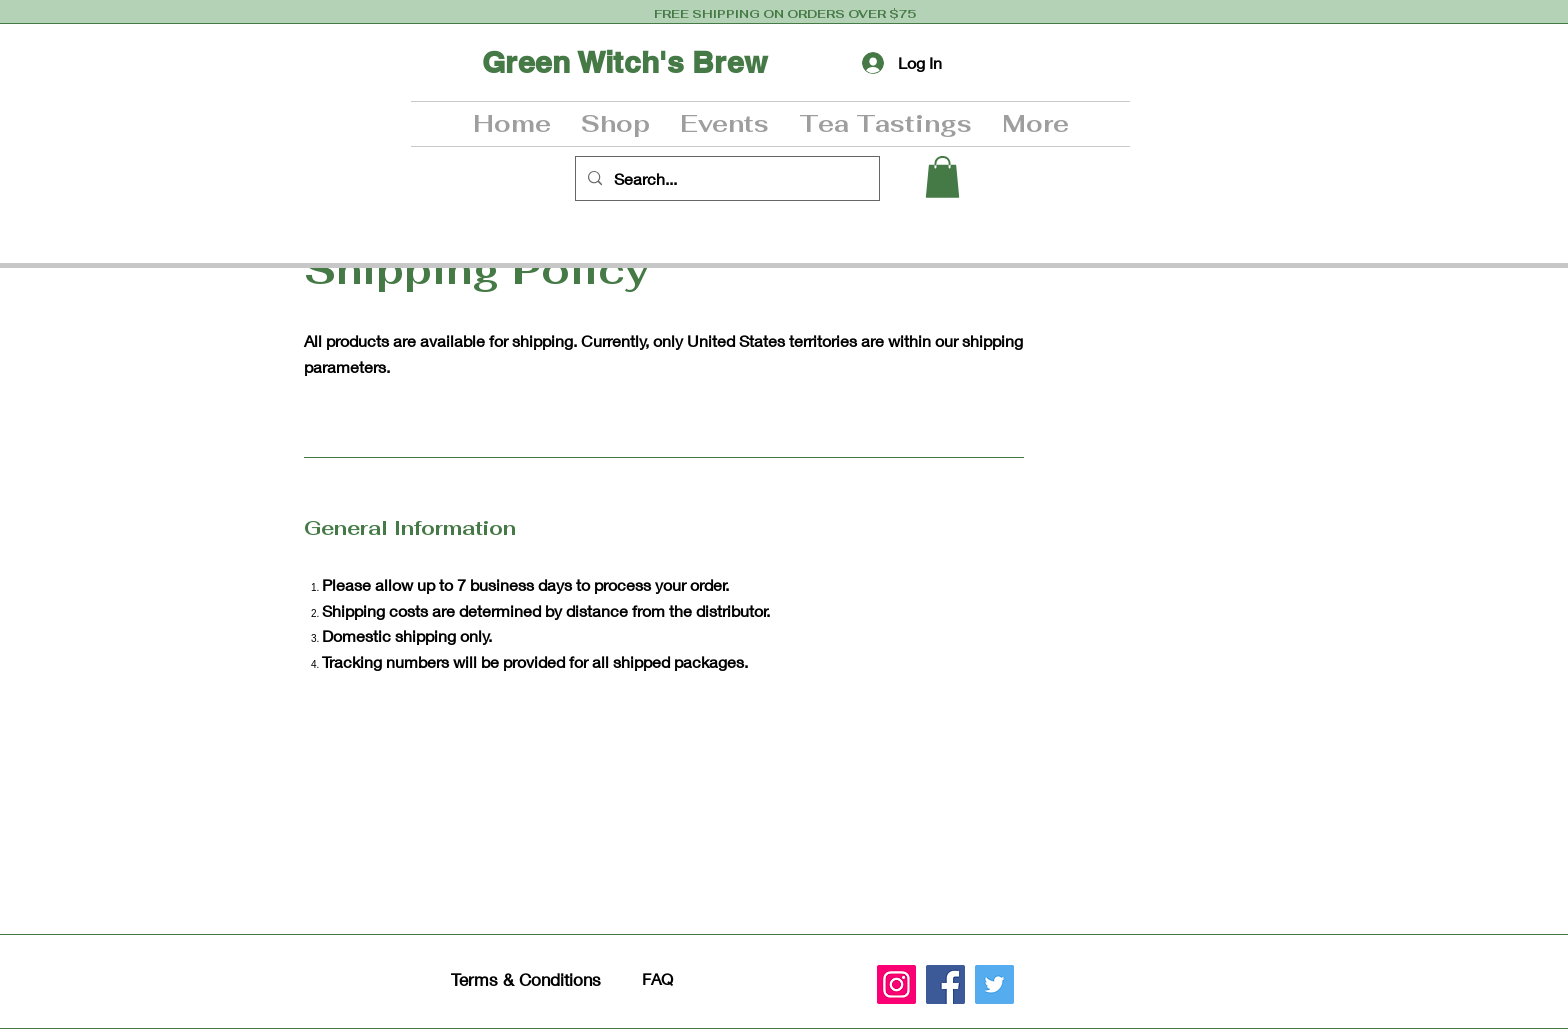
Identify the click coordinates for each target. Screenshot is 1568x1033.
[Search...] (725, 178)
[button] (615, 124)
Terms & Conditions (526, 979)
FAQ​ (657, 978)
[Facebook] (945, 984)
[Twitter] (994, 984)
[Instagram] (896, 984)
